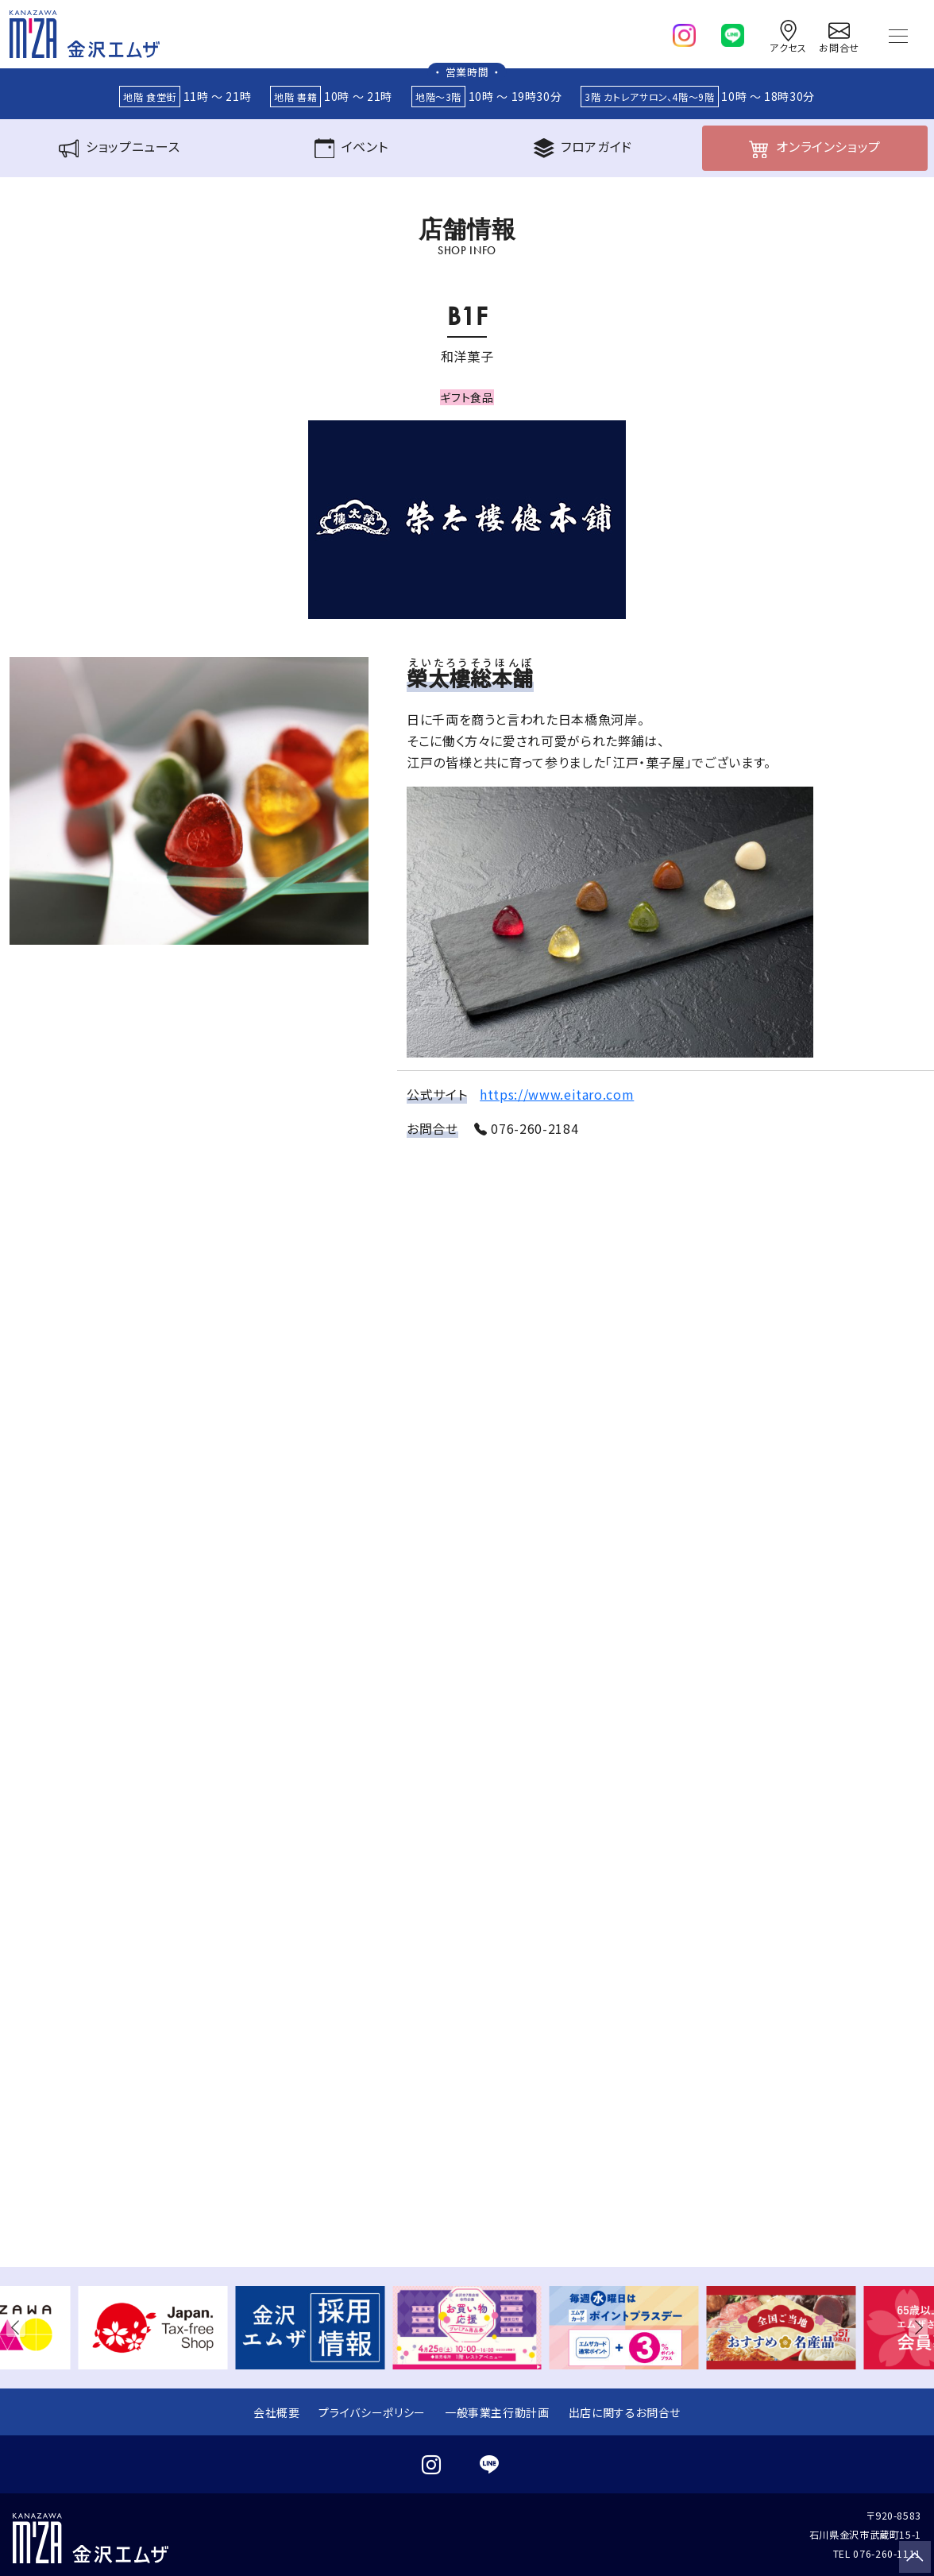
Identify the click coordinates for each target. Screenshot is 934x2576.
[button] (19, 2327)
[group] (153, 2328)
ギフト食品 (466, 397)
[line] (732, 31)
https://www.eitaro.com (557, 1094)
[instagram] (684, 31)
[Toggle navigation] (898, 34)
